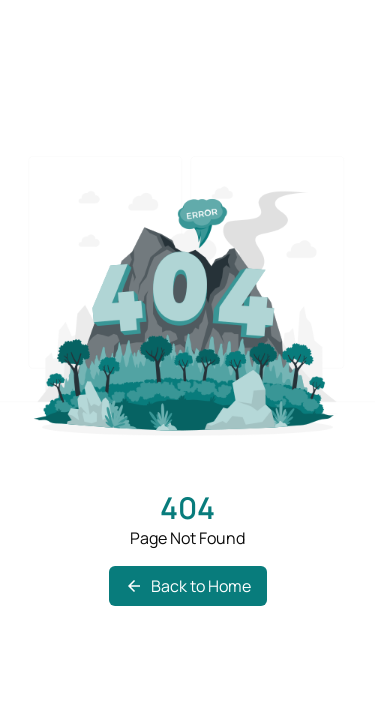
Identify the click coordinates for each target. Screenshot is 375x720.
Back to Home (188, 586)
